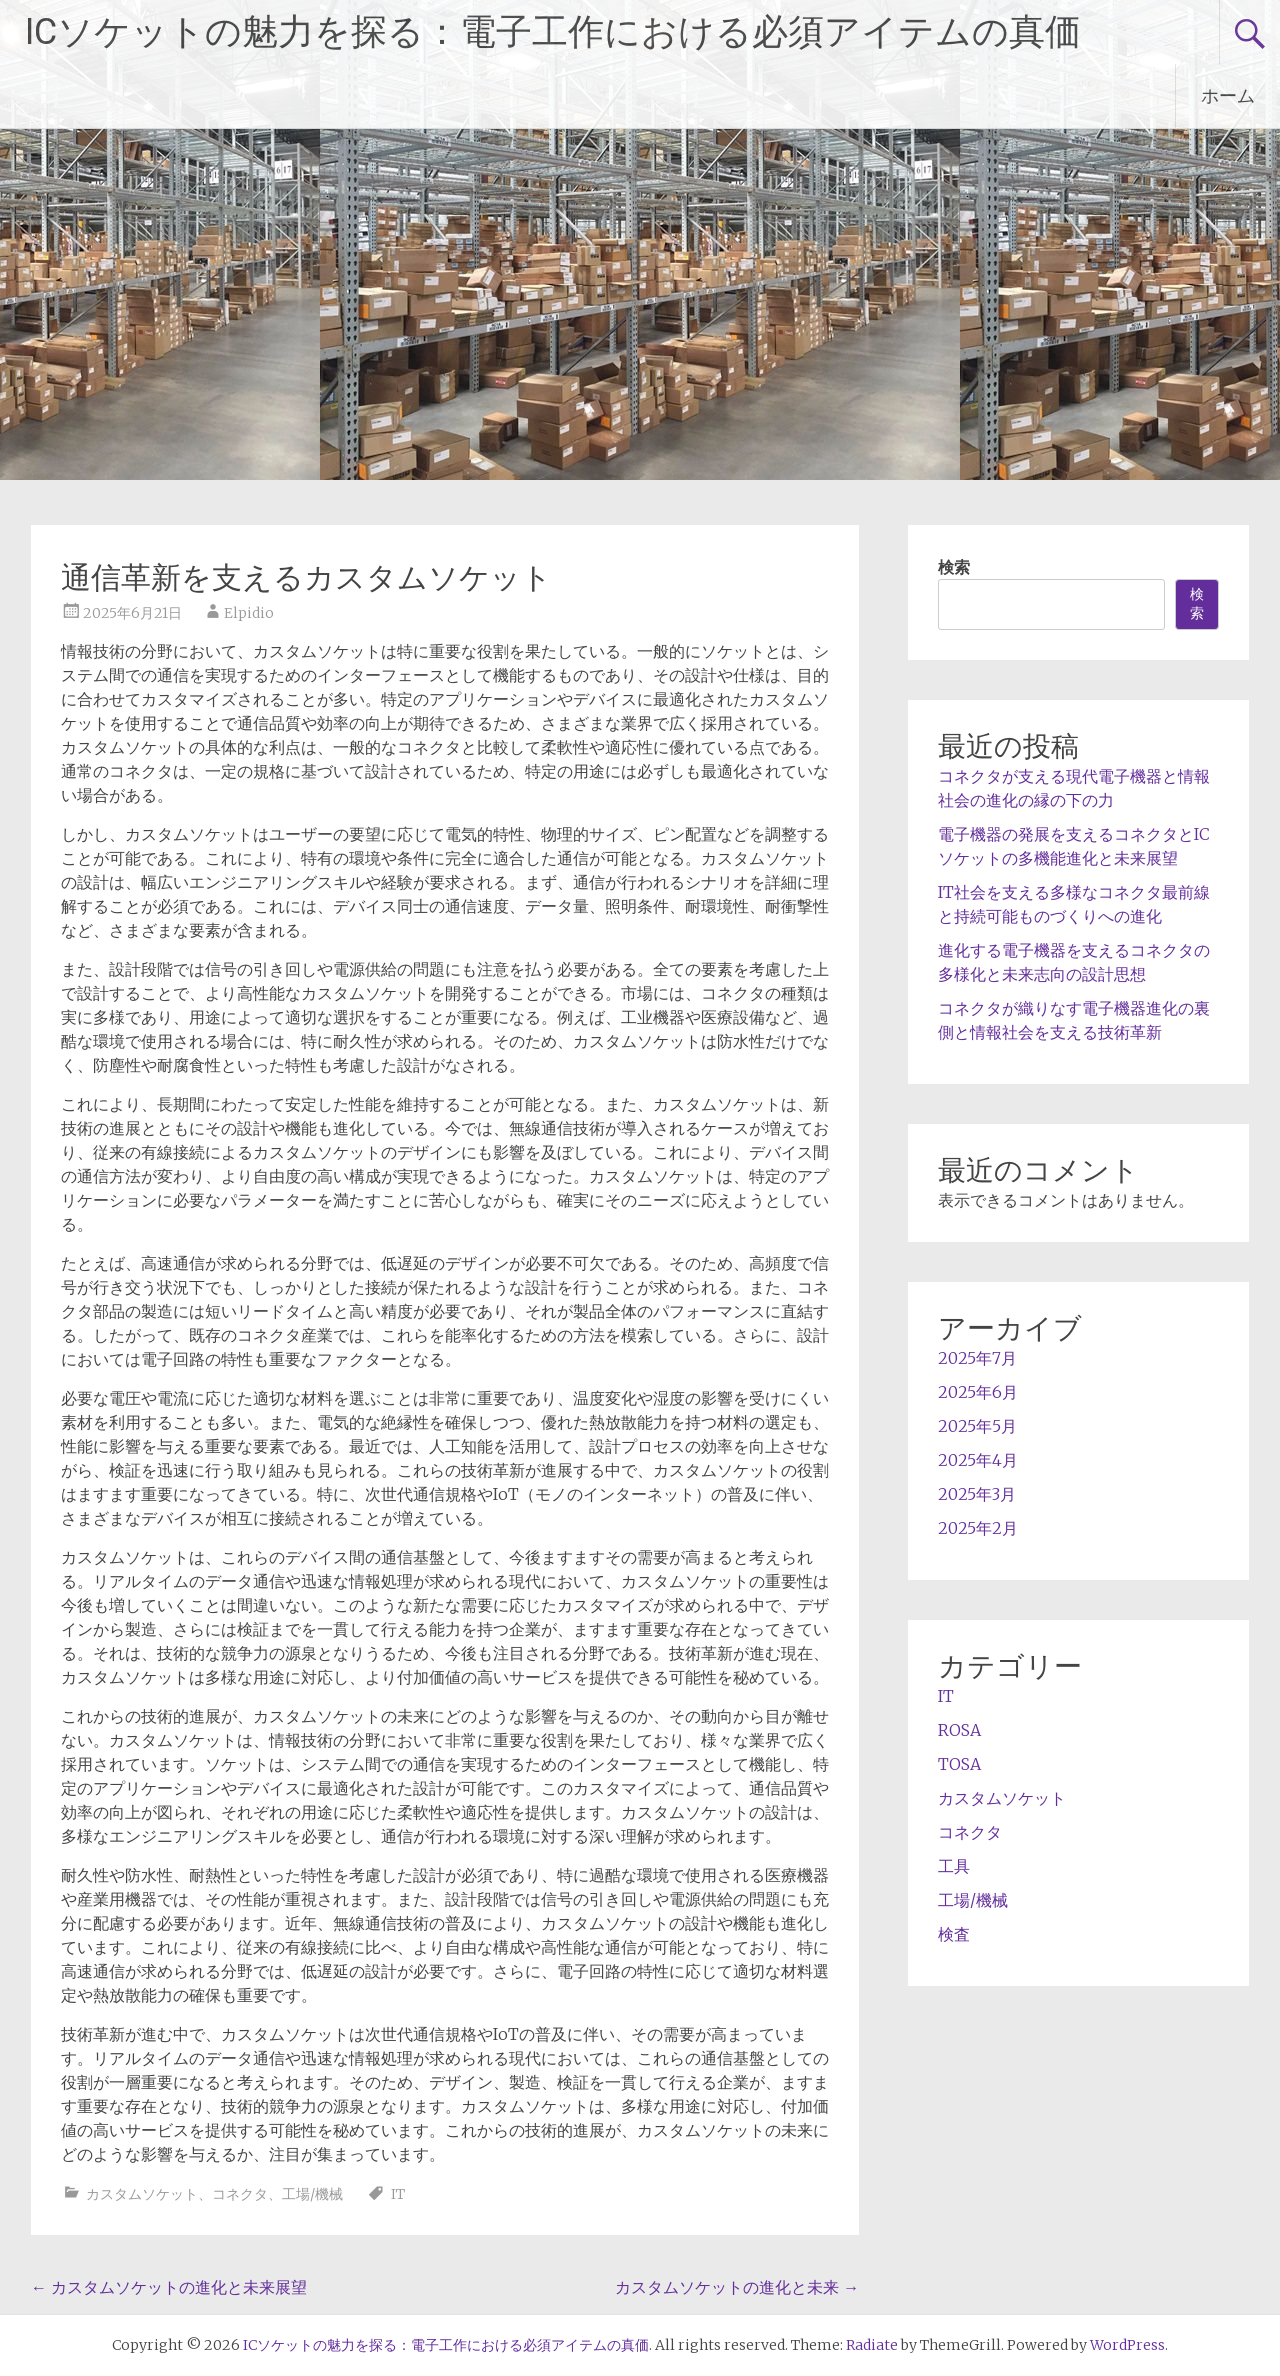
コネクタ (240, 2194)
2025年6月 (978, 1392)
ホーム (1228, 95)
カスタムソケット (142, 2194)
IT (398, 2194)
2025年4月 (978, 1460)
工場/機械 (312, 2194)
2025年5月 (977, 1426)
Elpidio (249, 613)
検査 (954, 1934)
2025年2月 (978, 1528)
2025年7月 (977, 1358)
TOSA (959, 1764)
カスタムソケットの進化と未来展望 (169, 2287)
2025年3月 (977, 1494)
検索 (954, 567)
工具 (954, 1866)
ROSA (959, 1730)
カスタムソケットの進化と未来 (737, 2287)
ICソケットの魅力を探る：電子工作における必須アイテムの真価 (553, 32)
